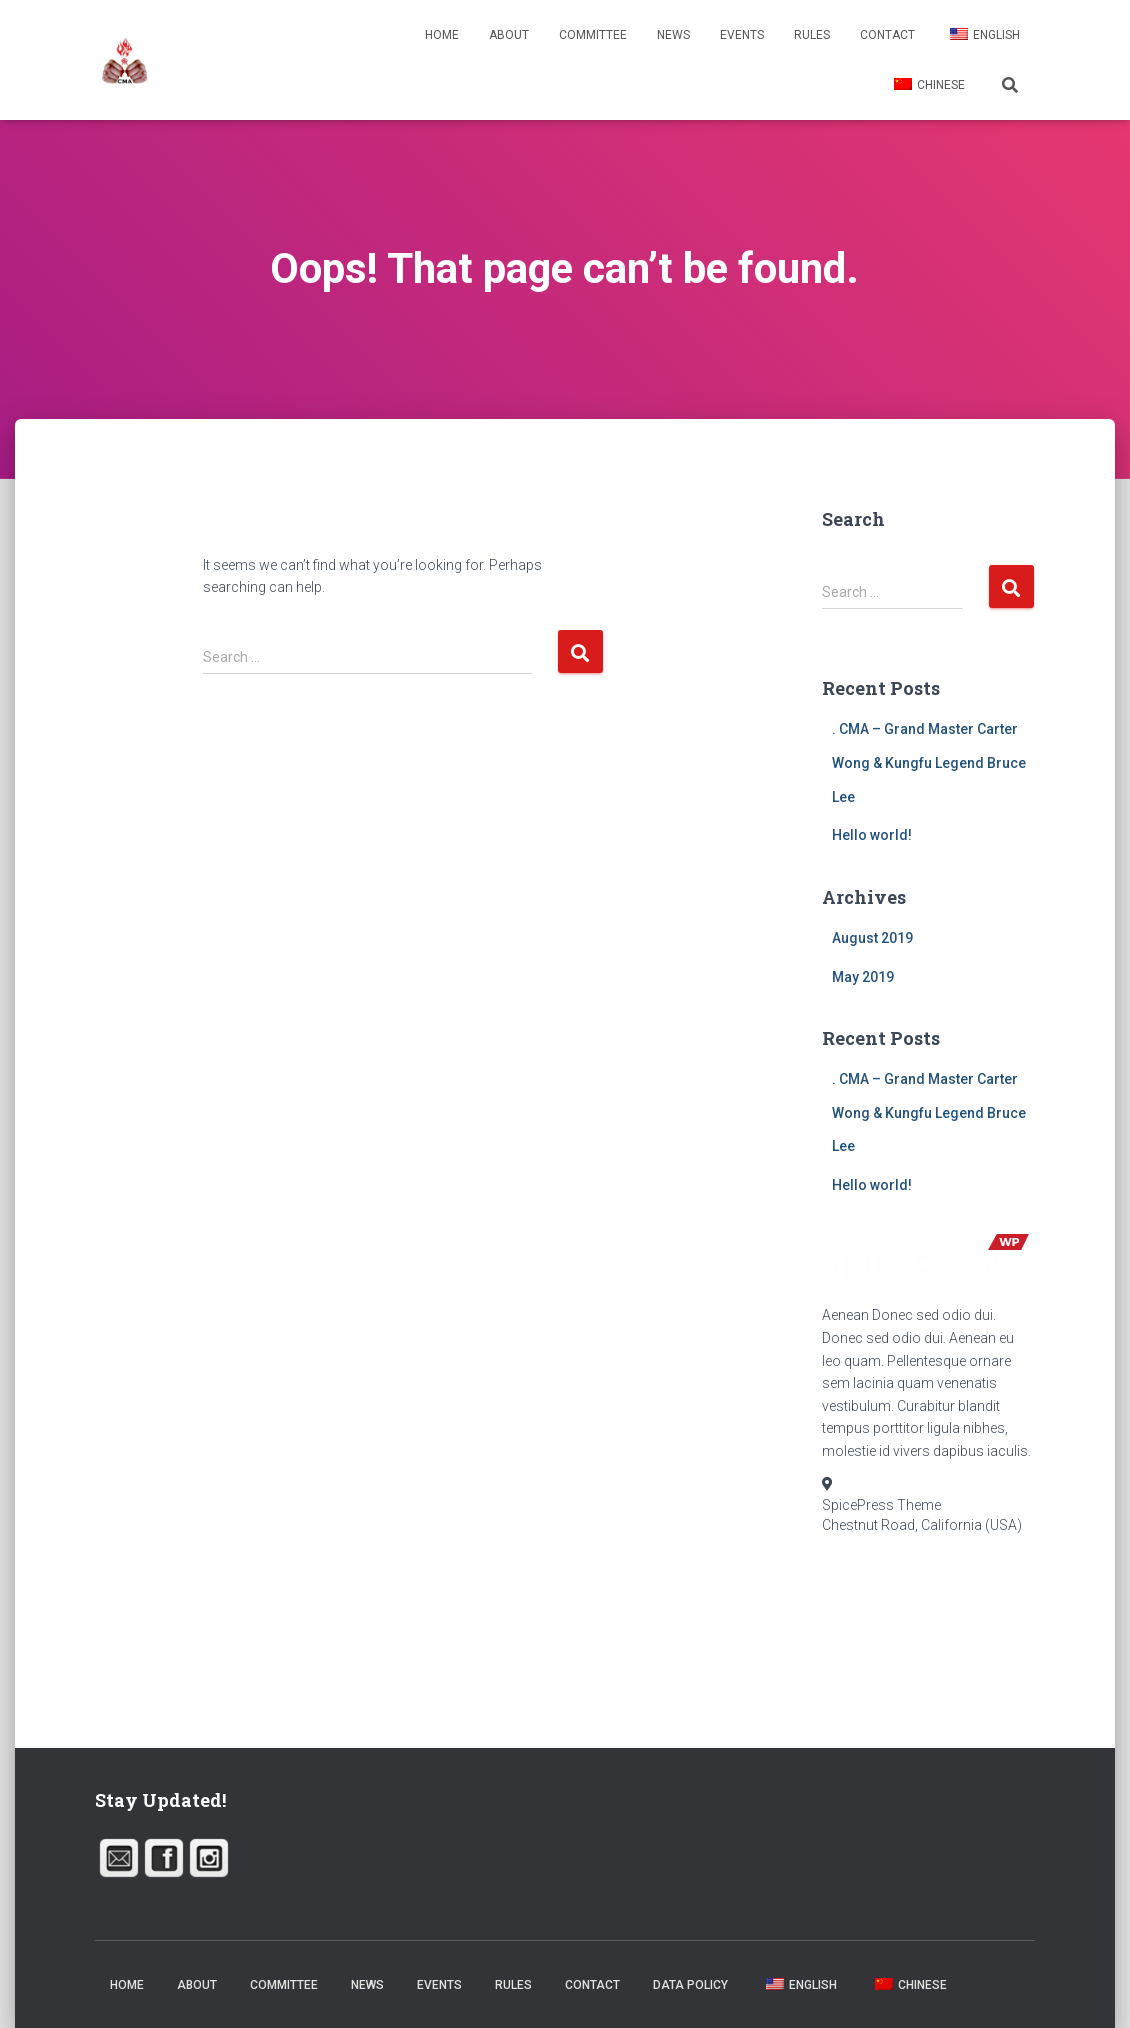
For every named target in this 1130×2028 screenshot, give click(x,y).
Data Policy (690, 1985)
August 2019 (872, 938)
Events (742, 35)
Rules (812, 35)
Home (442, 35)
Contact (887, 35)
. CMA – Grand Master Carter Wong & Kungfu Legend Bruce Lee (929, 762)
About (509, 35)
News (673, 35)
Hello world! (872, 835)
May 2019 (863, 977)
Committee (593, 35)
